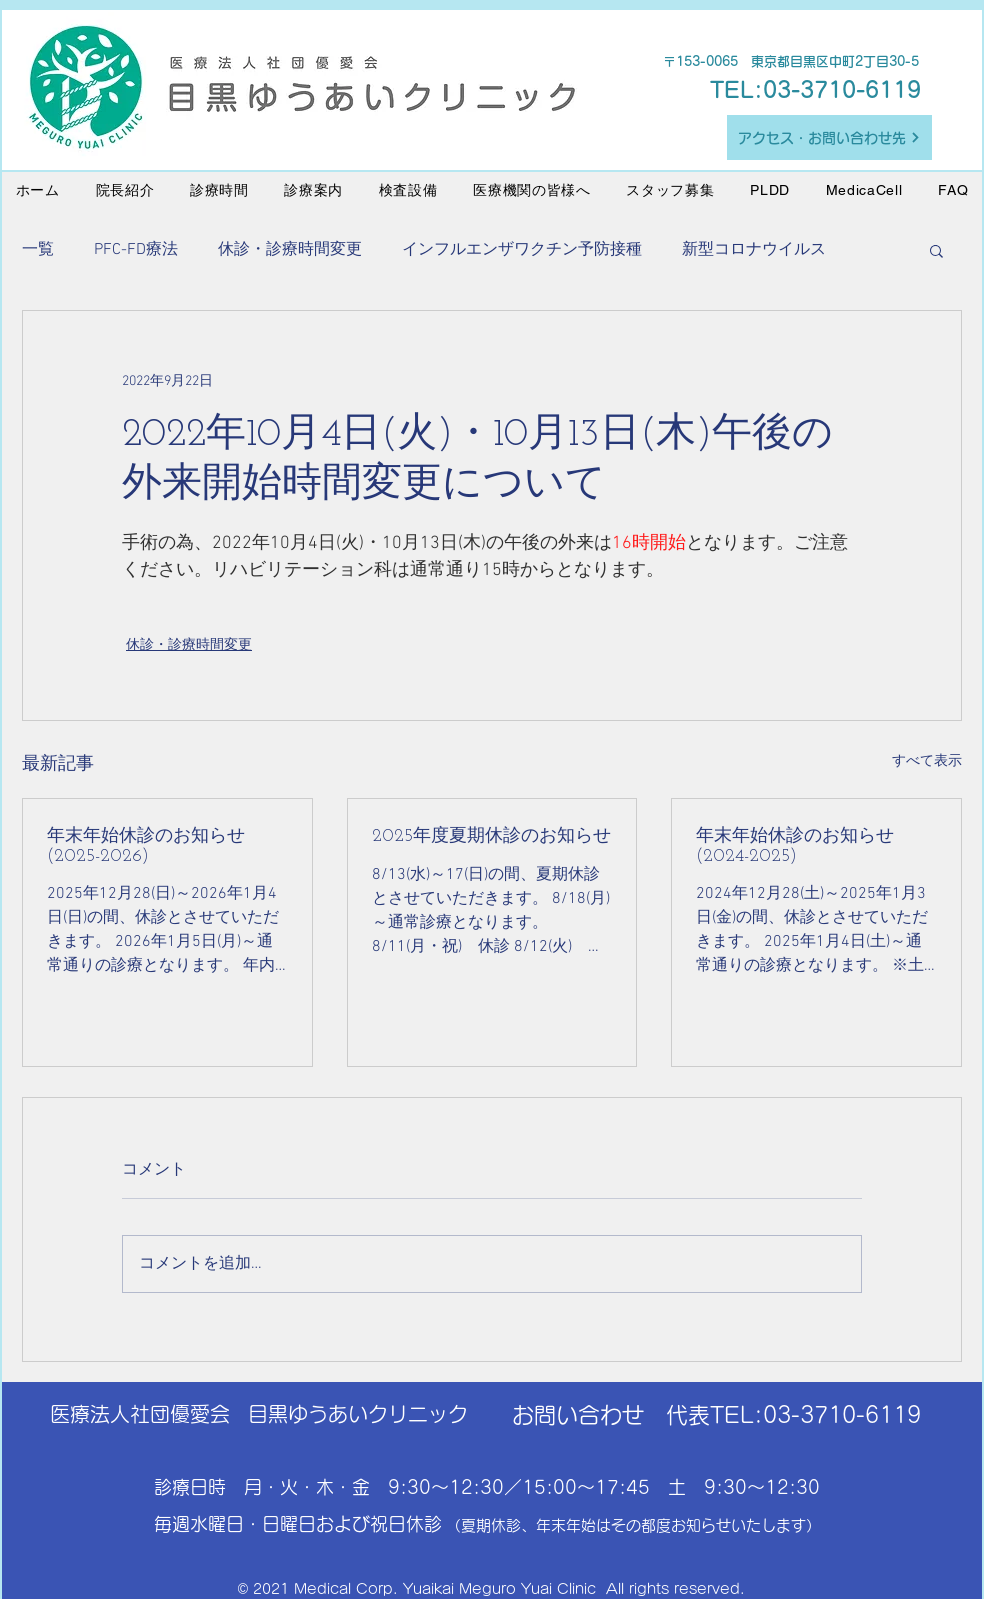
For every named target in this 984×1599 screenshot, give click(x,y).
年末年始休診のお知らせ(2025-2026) (146, 846)
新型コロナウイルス (754, 250)
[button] (936, 250)
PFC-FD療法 (136, 250)
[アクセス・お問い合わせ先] (829, 137)
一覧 (38, 250)
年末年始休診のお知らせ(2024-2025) (795, 846)
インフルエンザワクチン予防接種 (522, 250)
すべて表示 (927, 761)
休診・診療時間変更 (290, 250)
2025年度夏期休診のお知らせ (491, 836)
